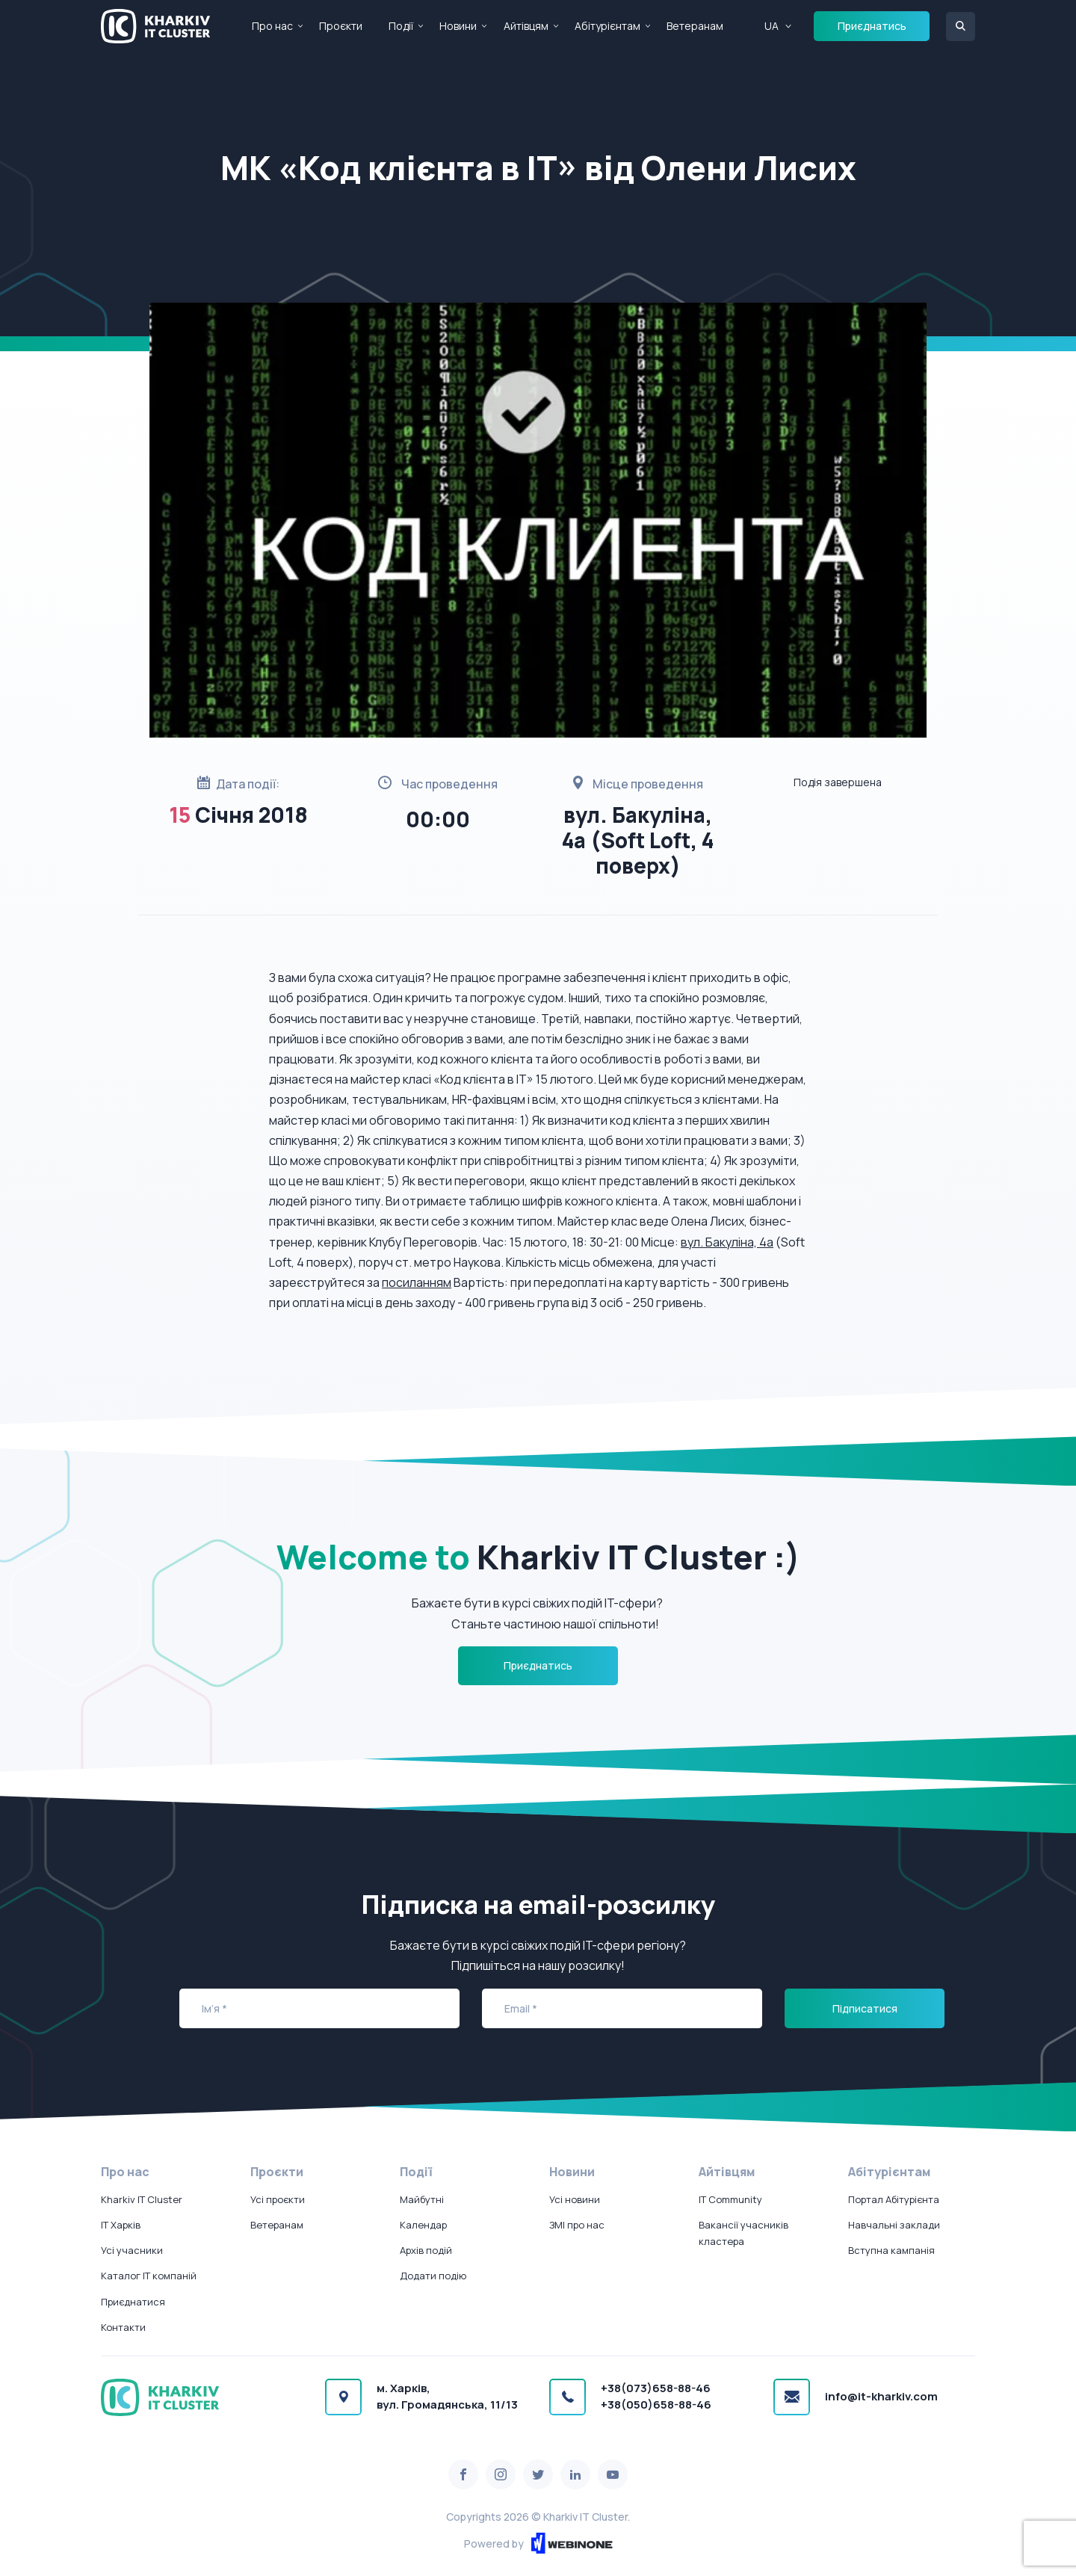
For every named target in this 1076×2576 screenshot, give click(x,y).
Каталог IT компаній (149, 2275)
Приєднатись (872, 26)
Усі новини (574, 2199)
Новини (458, 26)
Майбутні (422, 2199)
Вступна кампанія (891, 2250)
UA (771, 26)
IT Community (730, 2199)
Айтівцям (526, 26)
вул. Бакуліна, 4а (727, 1242)
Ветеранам (695, 26)
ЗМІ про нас (577, 2224)
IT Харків (120, 2224)
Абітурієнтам (607, 26)
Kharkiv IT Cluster (141, 2199)
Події (401, 26)
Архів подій (426, 2250)
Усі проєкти (277, 2199)
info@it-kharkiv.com (881, 2396)
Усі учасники (132, 2250)
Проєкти (340, 26)
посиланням (416, 1282)
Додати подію (433, 2275)
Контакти (123, 2327)
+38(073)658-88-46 (656, 2388)
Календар (423, 2224)
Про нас (272, 26)
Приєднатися (133, 2301)
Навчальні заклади (894, 2224)
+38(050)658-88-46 (656, 2404)
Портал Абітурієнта (893, 2199)
